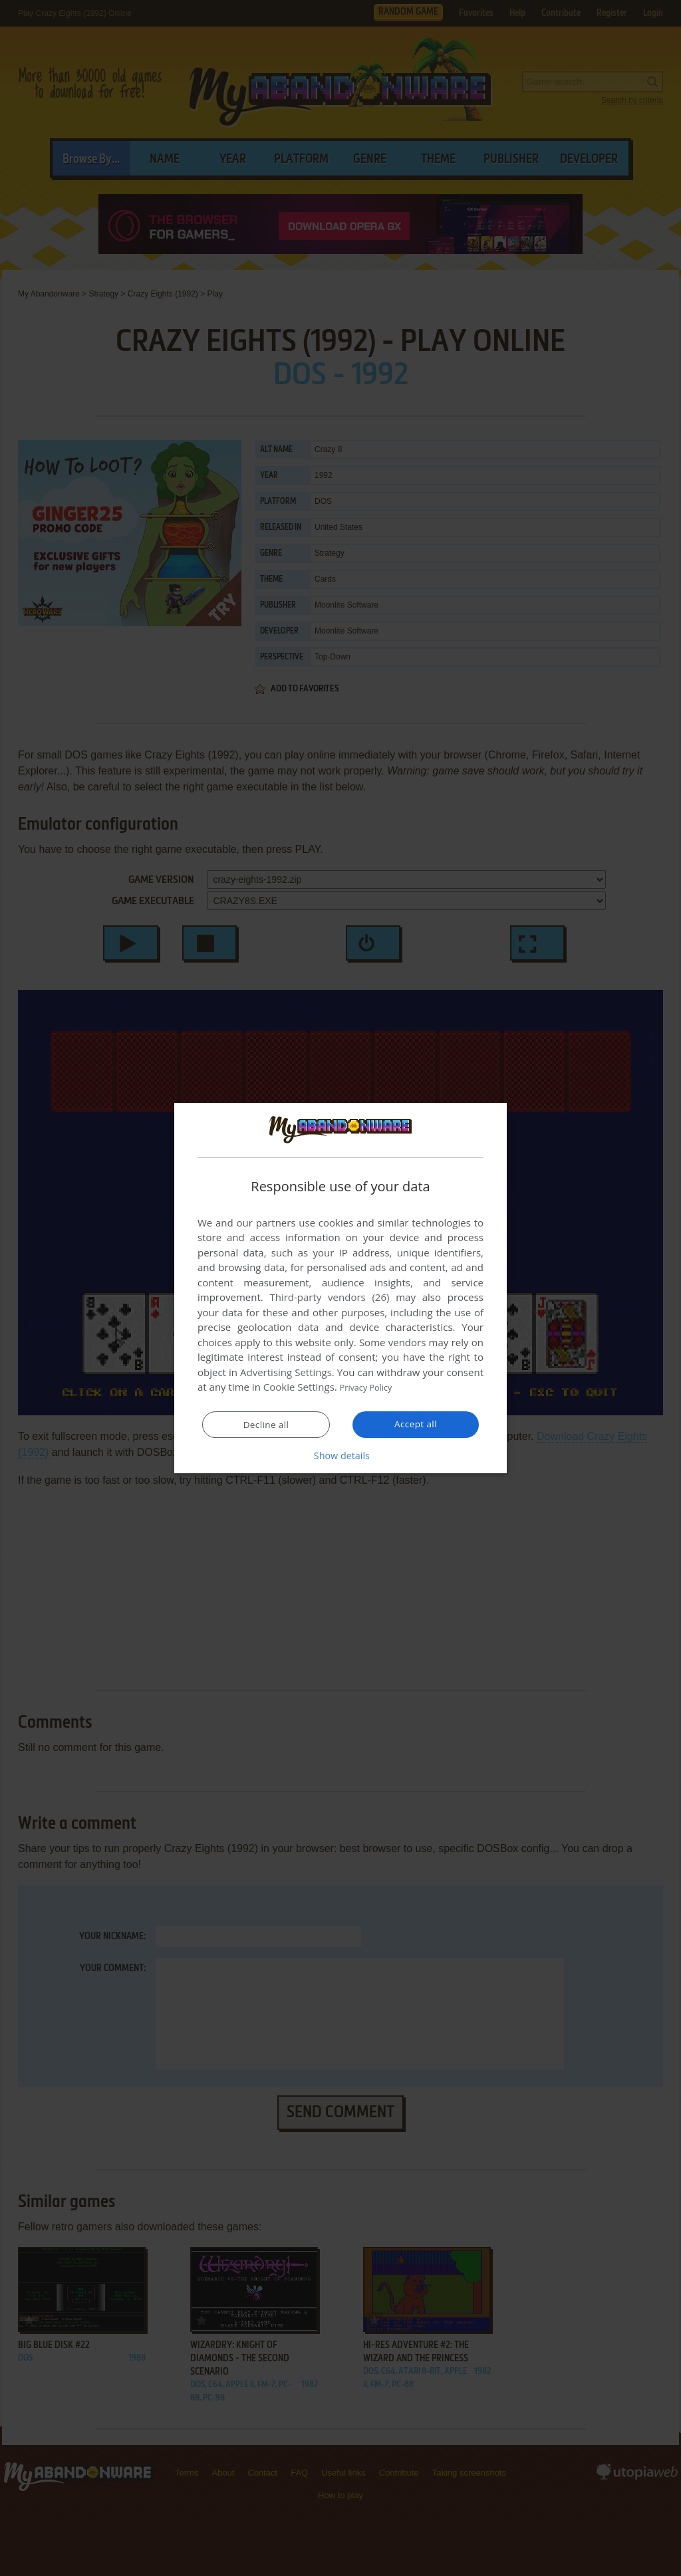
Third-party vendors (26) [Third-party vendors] (329, 1297)
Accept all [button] (416, 1424)
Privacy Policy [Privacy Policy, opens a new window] (371, 1387)
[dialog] (340, 1287)
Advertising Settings (286, 1372)
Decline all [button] (266, 1425)
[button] (340, 1456)
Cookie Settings (299, 1387)
